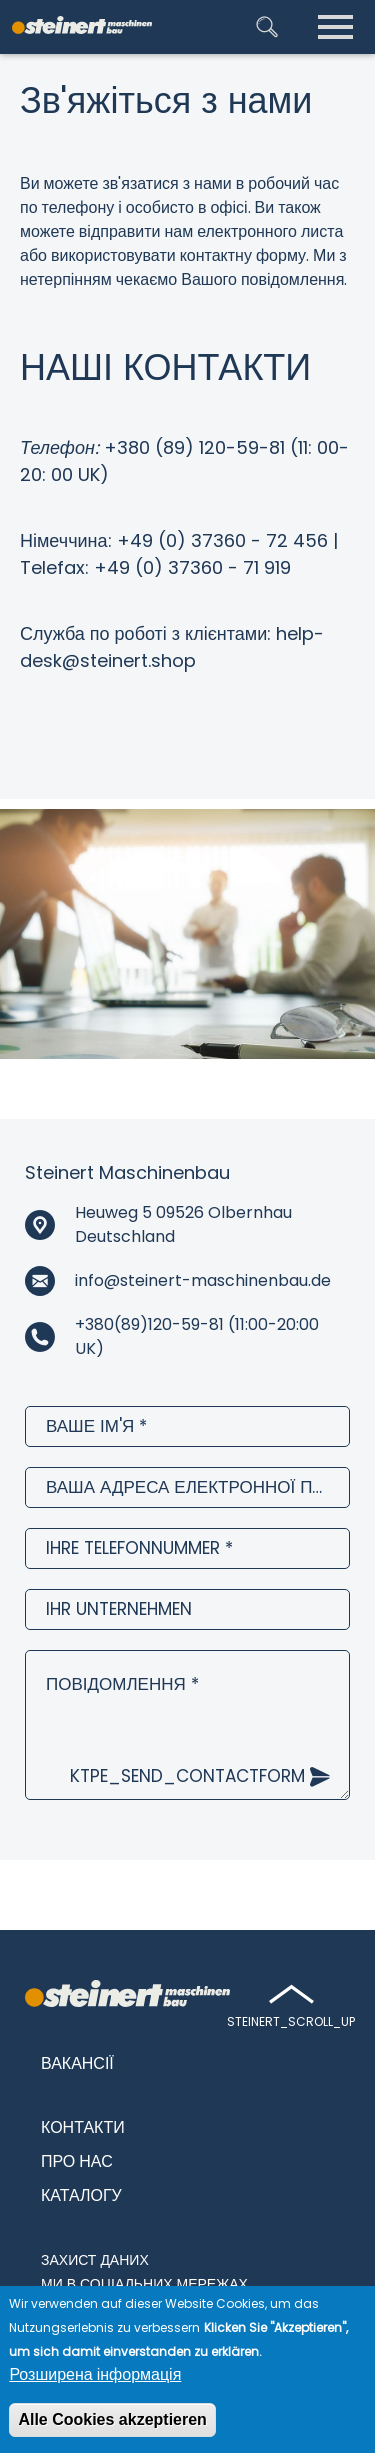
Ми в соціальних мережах (144, 2284)
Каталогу (81, 2195)
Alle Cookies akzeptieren (112, 2421)
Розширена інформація (95, 2376)
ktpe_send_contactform (187, 1776)
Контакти (83, 2127)
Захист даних (95, 2260)
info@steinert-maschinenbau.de (203, 1280)
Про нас (77, 2161)
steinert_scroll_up (291, 2021)
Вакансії (77, 2063)
